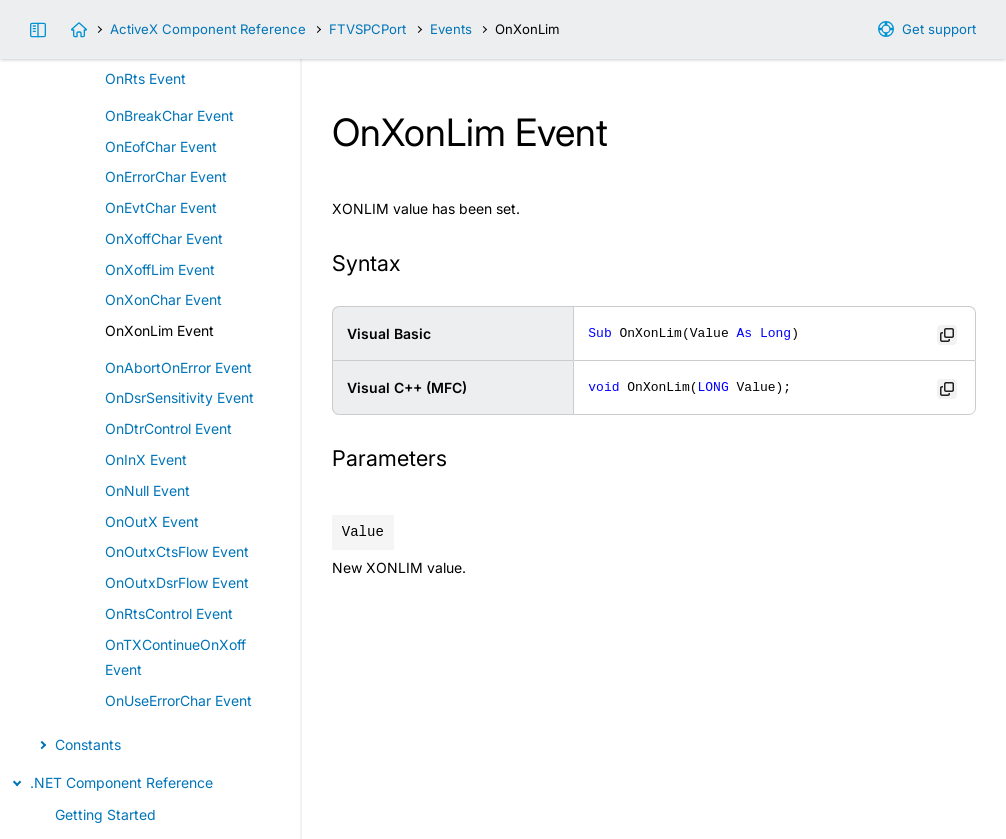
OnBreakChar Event (169, 115)
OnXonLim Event (159, 330)
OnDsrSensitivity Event (179, 397)
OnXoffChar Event (164, 238)
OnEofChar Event (161, 146)
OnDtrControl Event (168, 428)
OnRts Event (145, 78)
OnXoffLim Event (160, 269)
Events (451, 29)
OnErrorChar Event (166, 176)
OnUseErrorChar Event (178, 700)
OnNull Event (147, 490)
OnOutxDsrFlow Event (177, 582)
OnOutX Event (152, 521)
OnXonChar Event (163, 299)
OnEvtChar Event (161, 207)
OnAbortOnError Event (178, 367)
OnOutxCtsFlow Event (177, 551)
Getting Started (105, 814)
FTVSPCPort (367, 29)
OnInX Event (146, 459)
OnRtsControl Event (169, 613)
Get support (939, 29)
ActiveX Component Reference (208, 29)
